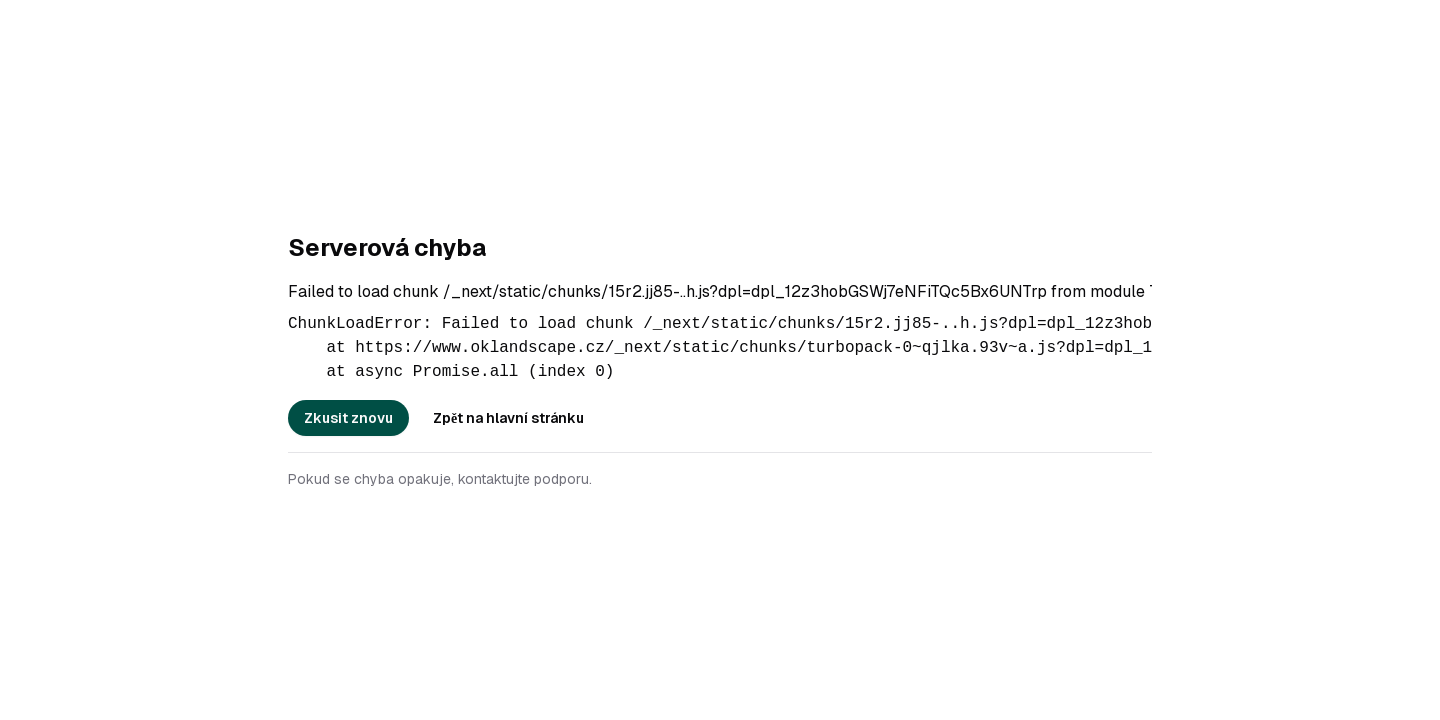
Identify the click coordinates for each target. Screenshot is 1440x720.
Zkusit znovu (348, 418)
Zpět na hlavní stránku (508, 418)
